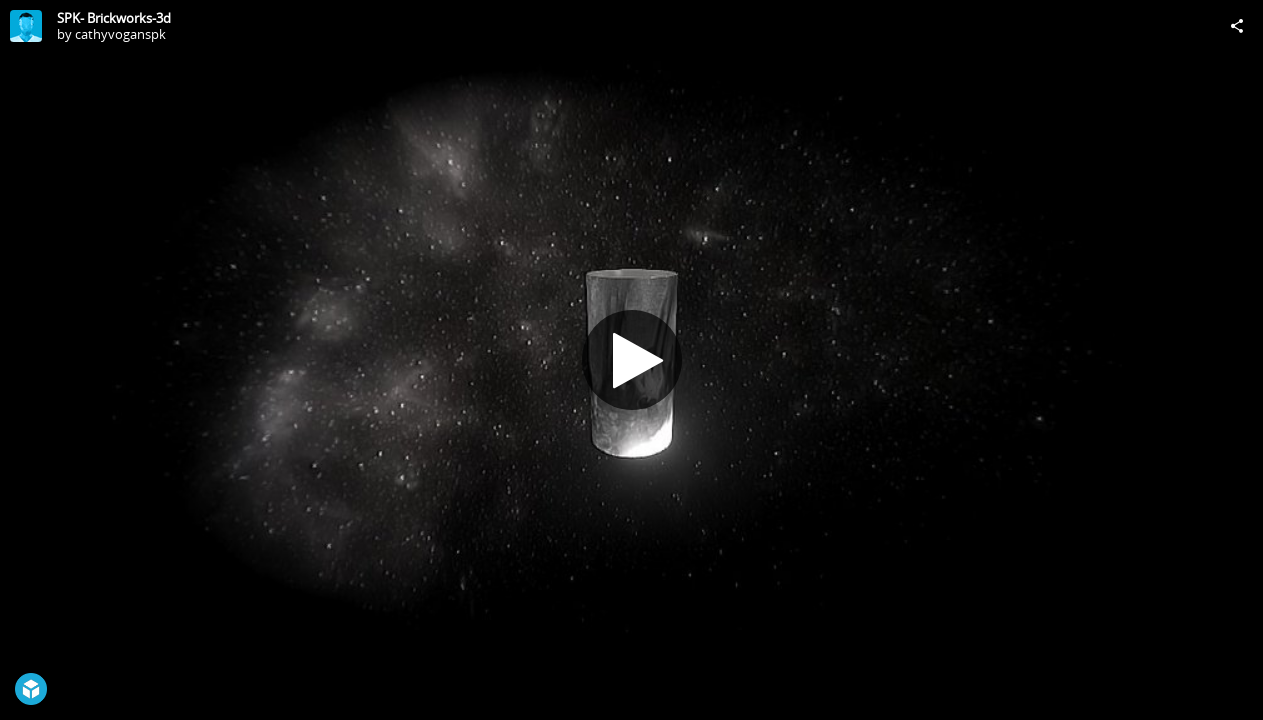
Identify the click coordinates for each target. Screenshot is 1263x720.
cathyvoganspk (120, 34)
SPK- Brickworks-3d (114, 18)
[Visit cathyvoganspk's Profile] (26, 26)
